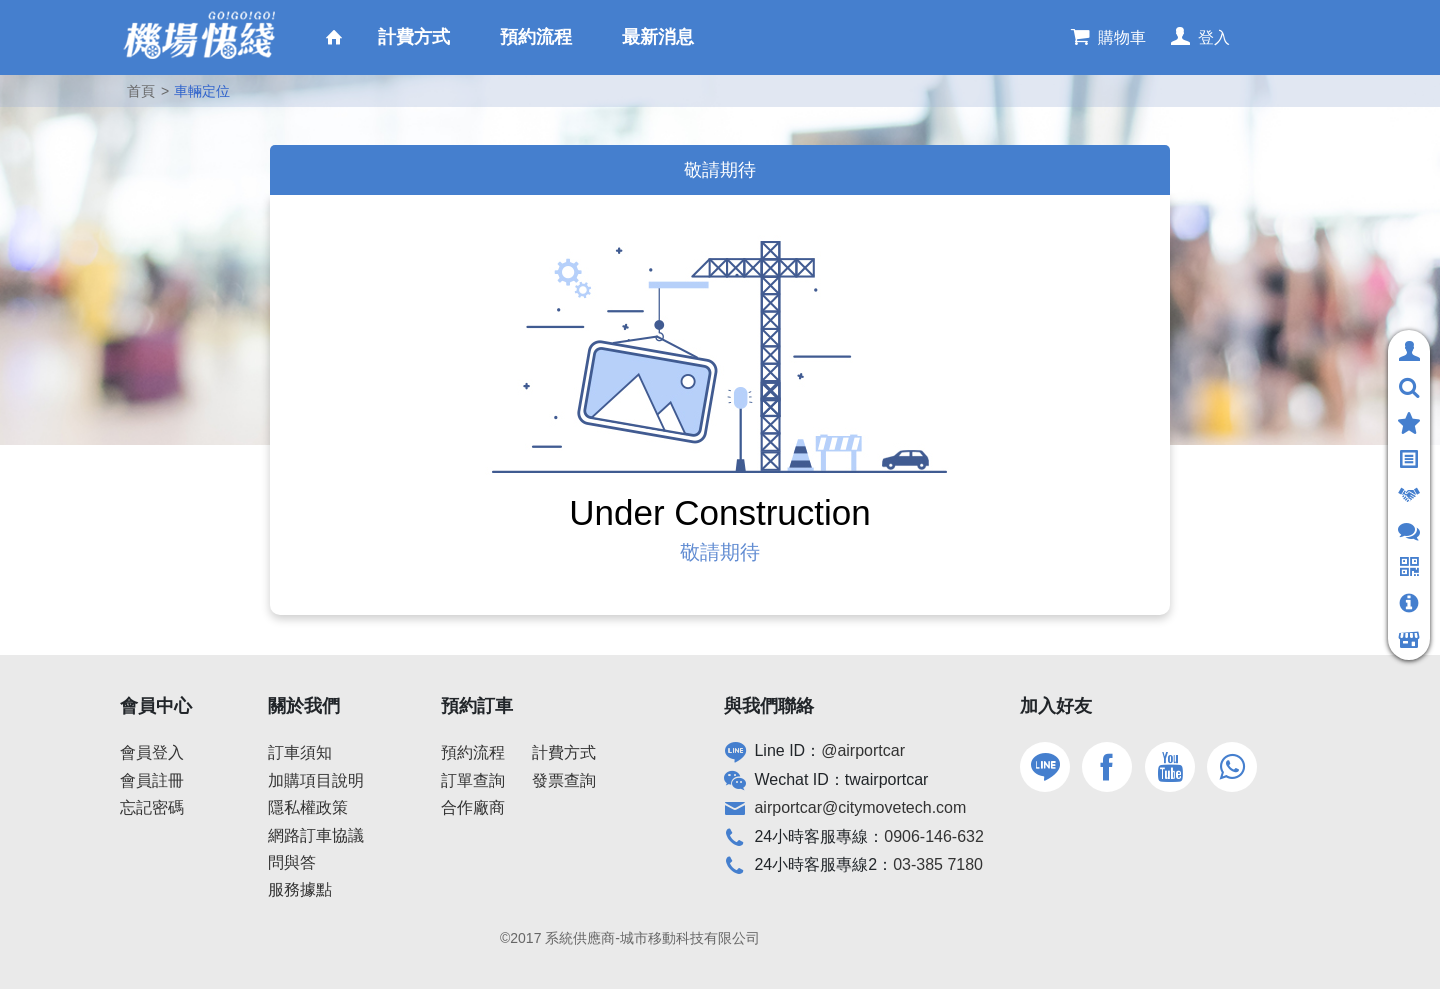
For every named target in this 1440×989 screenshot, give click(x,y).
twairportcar (887, 779)
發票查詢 (564, 780)
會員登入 (152, 752)
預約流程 (473, 752)
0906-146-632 (934, 836)
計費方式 (564, 752)
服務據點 (300, 889)
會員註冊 (152, 780)
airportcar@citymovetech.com (860, 807)
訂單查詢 (473, 780)
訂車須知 (300, 752)
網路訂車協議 (316, 835)
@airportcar (863, 750)
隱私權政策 (308, 807)
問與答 (292, 862)
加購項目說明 (316, 780)
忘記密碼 (152, 807)
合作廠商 (473, 807)
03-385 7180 (938, 864)
